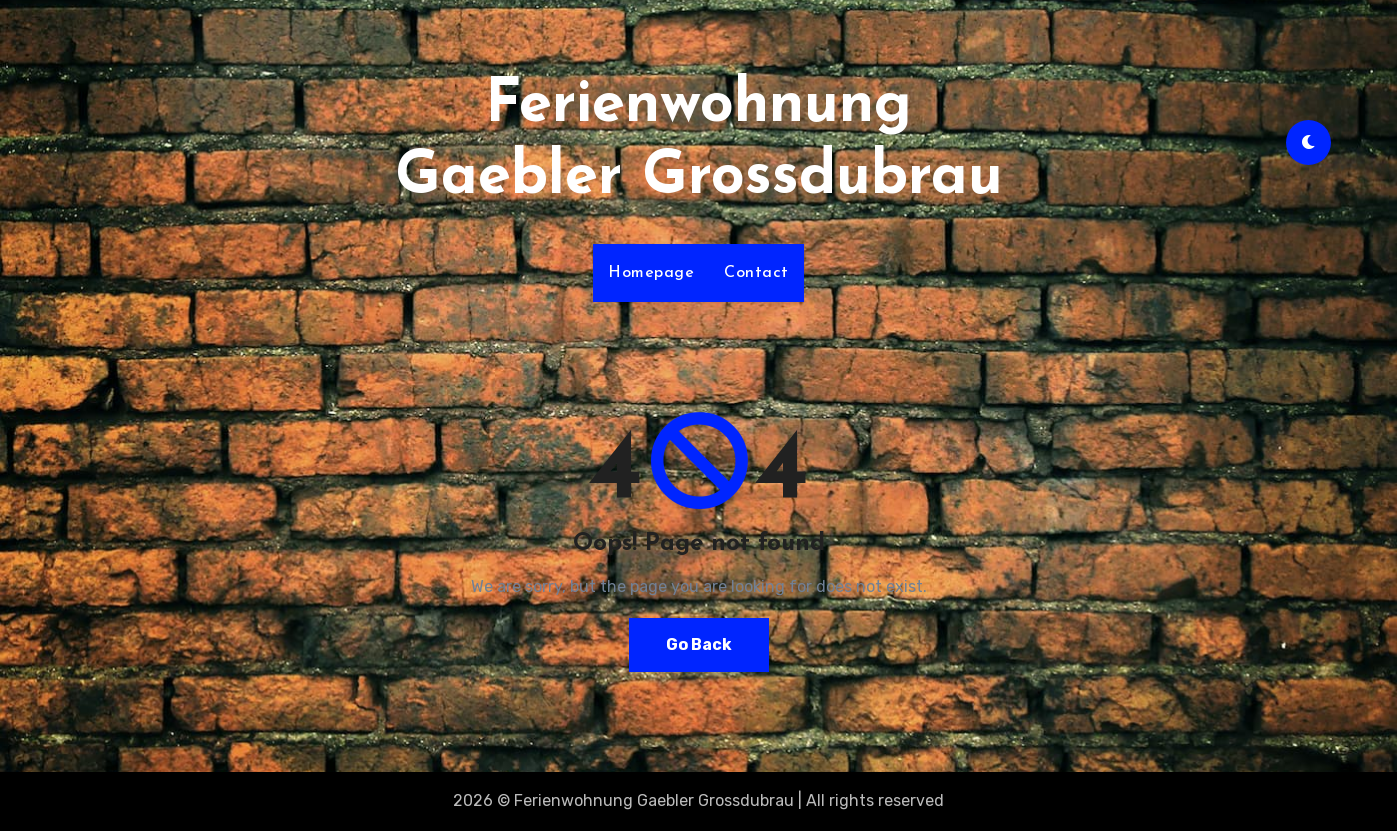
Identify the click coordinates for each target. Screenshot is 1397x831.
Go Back (699, 644)
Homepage (651, 273)
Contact (756, 273)
